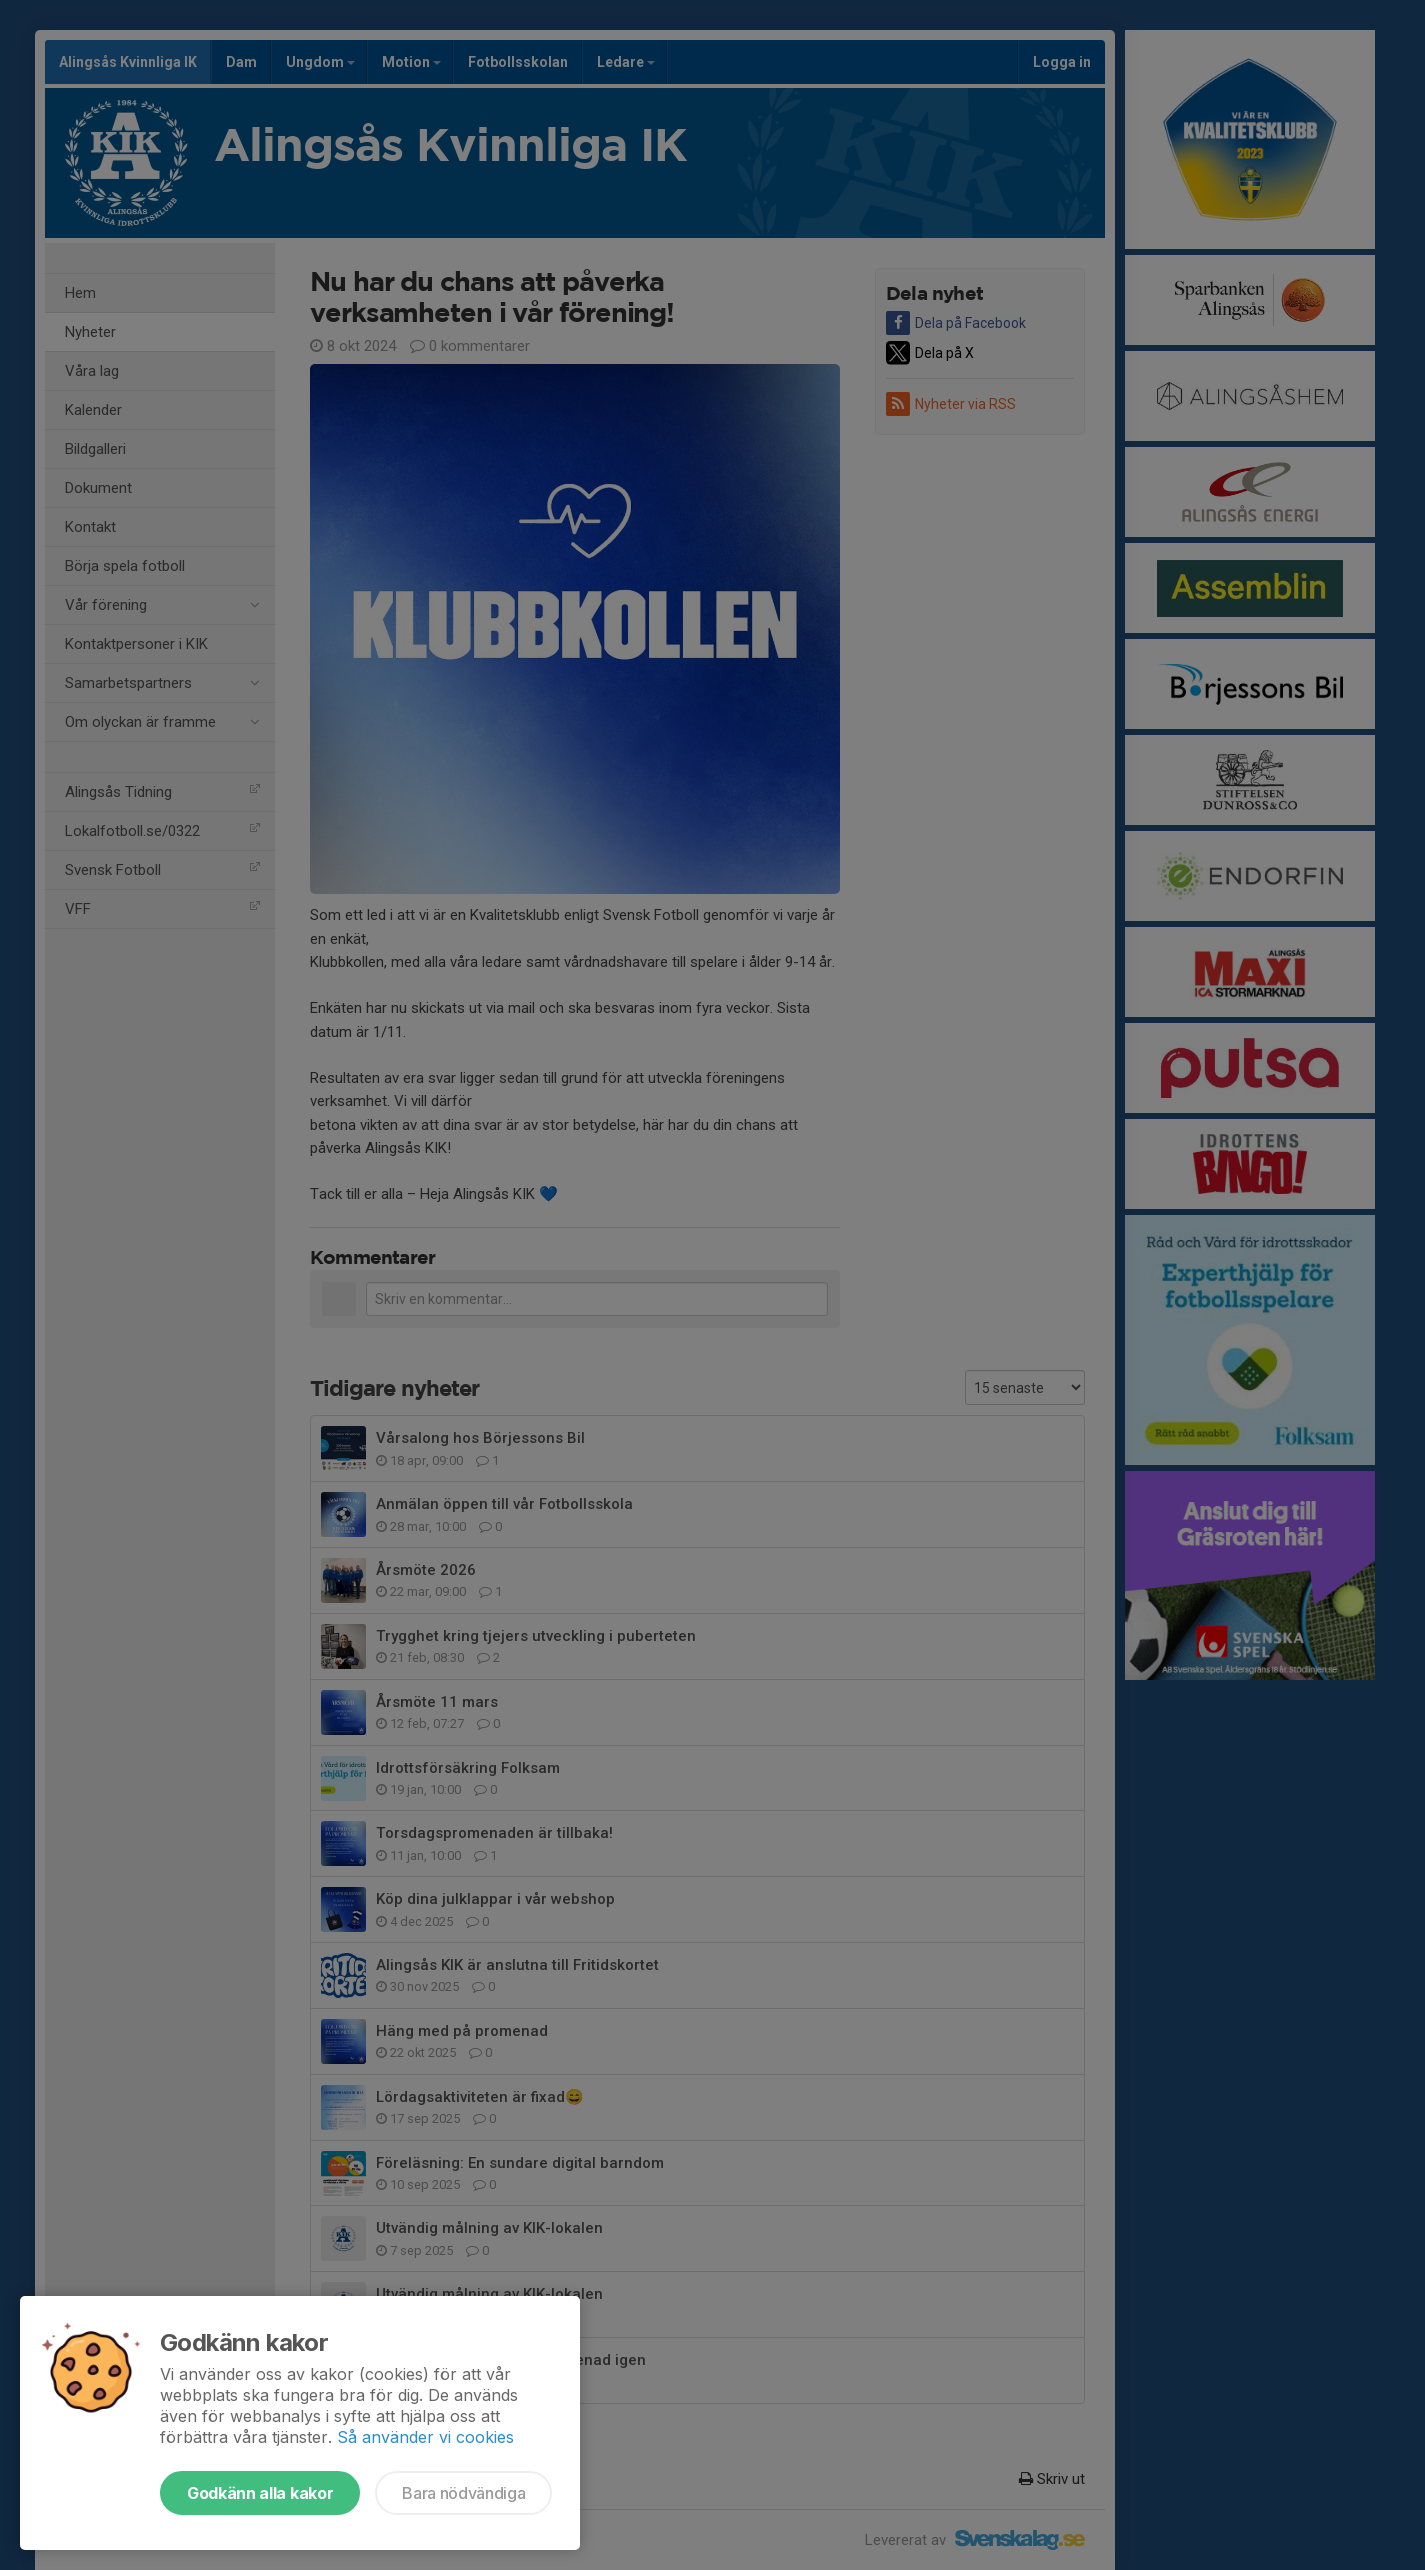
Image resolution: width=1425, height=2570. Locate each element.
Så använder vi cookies (425, 2437)
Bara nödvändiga (463, 2493)
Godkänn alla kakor (260, 2493)
